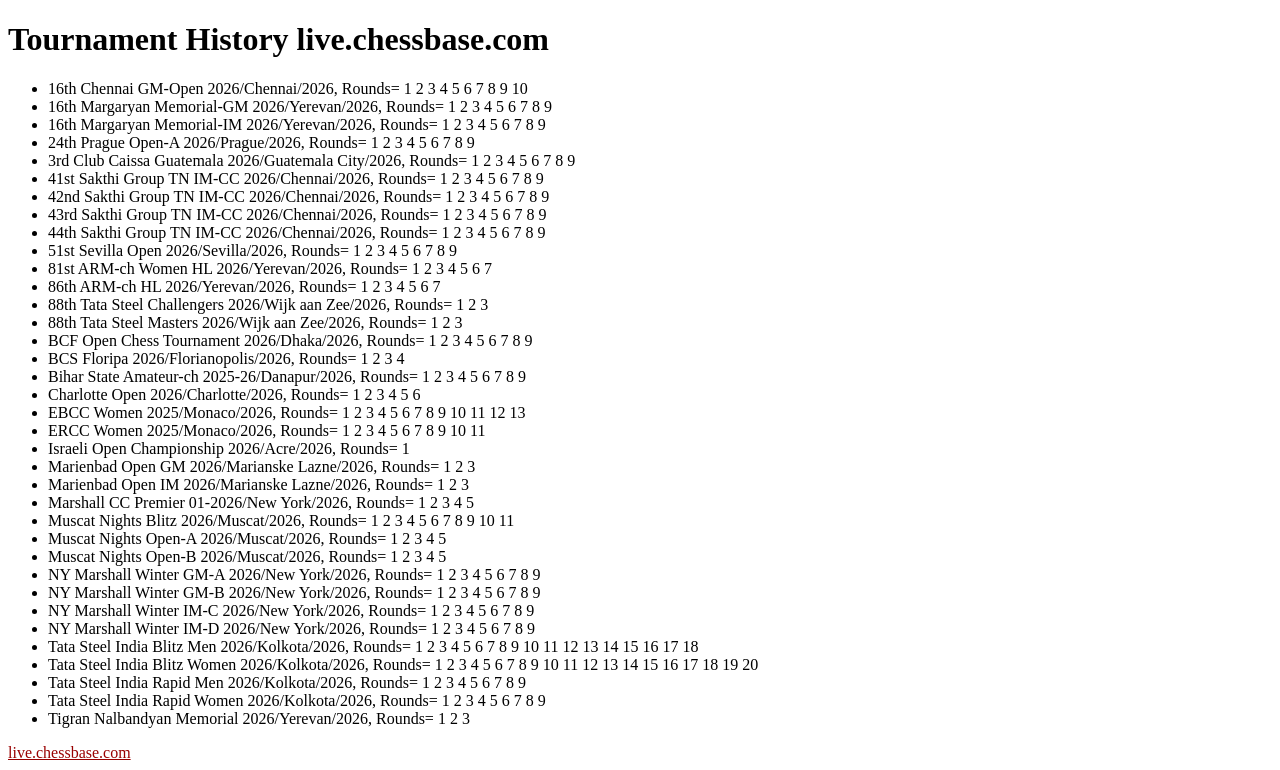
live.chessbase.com (69, 752)
